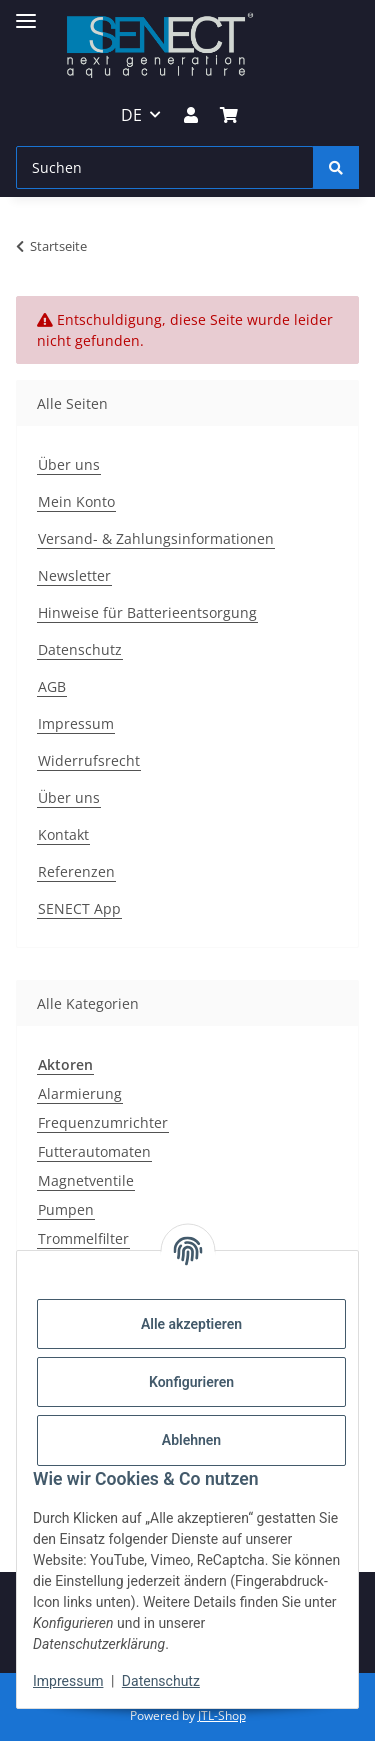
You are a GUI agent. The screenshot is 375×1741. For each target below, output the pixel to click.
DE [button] (131, 115)
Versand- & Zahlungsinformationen (156, 538)
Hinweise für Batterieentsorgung (147, 612)
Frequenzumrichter (103, 1122)
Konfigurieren (191, 1382)
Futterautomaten (94, 1151)
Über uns (69, 464)
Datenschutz (161, 1681)
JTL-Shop (222, 1715)
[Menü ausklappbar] (26, 12)
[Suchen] (165, 167)
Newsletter (74, 575)
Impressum (68, 1681)
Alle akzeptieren (191, 1324)
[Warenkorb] (229, 115)
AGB (52, 686)
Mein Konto (76, 501)
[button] (190, 115)
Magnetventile (86, 1180)
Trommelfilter (83, 1238)
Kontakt (63, 834)
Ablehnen (191, 1440)
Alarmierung (80, 1093)
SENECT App (79, 908)
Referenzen (76, 871)
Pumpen (66, 1209)
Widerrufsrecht (89, 760)
